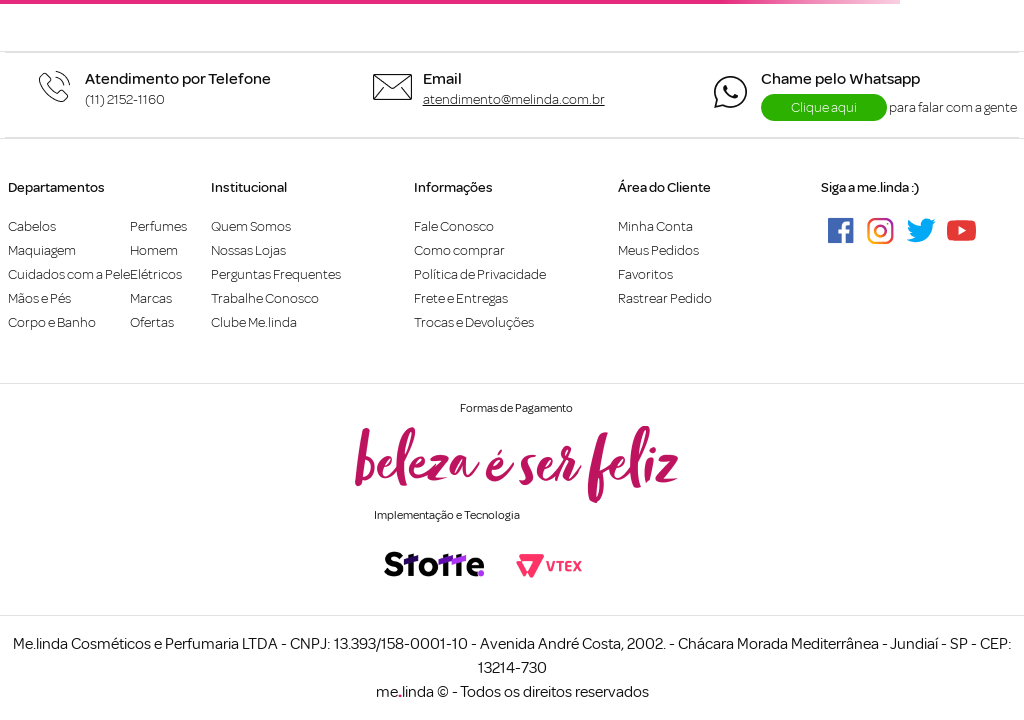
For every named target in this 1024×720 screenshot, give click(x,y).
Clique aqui (824, 107)
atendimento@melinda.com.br (514, 99)
